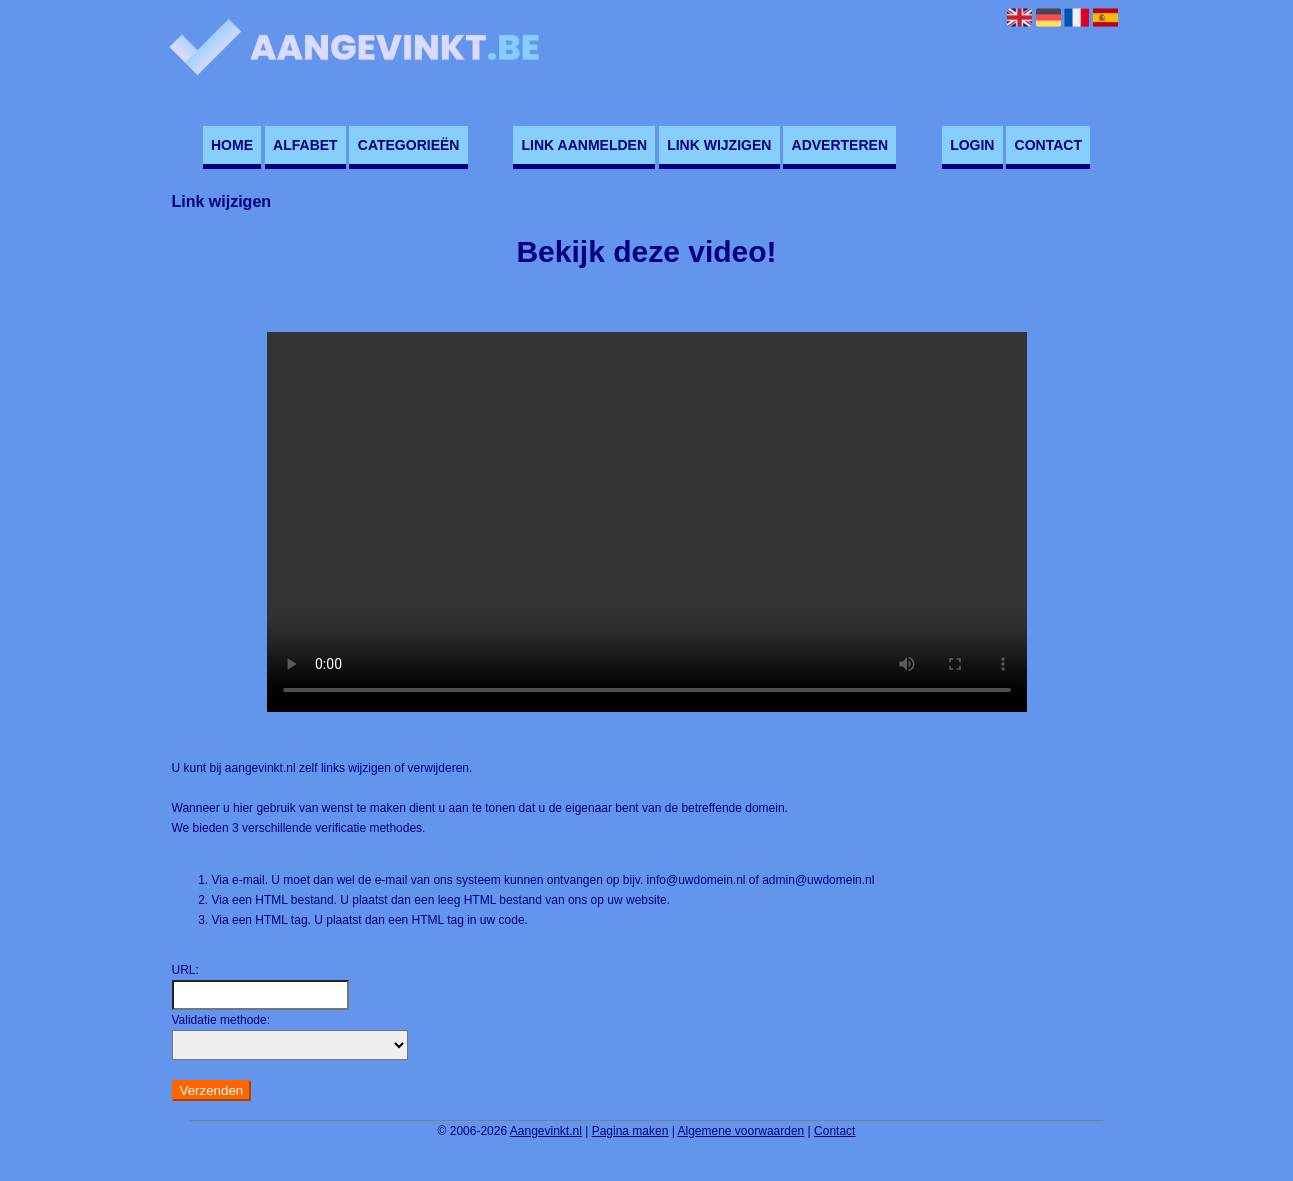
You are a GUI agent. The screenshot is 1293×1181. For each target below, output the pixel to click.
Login (972, 145)
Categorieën (409, 145)
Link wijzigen (719, 145)
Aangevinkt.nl (546, 1131)
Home (232, 145)
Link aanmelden (584, 145)
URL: (185, 970)
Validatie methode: (221, 1020)
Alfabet (305, 145)
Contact (1048, 145)
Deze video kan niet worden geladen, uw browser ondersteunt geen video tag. (647, 522)
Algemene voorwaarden (741, 1131)
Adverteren (840, 145)
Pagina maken (630, 1131)
